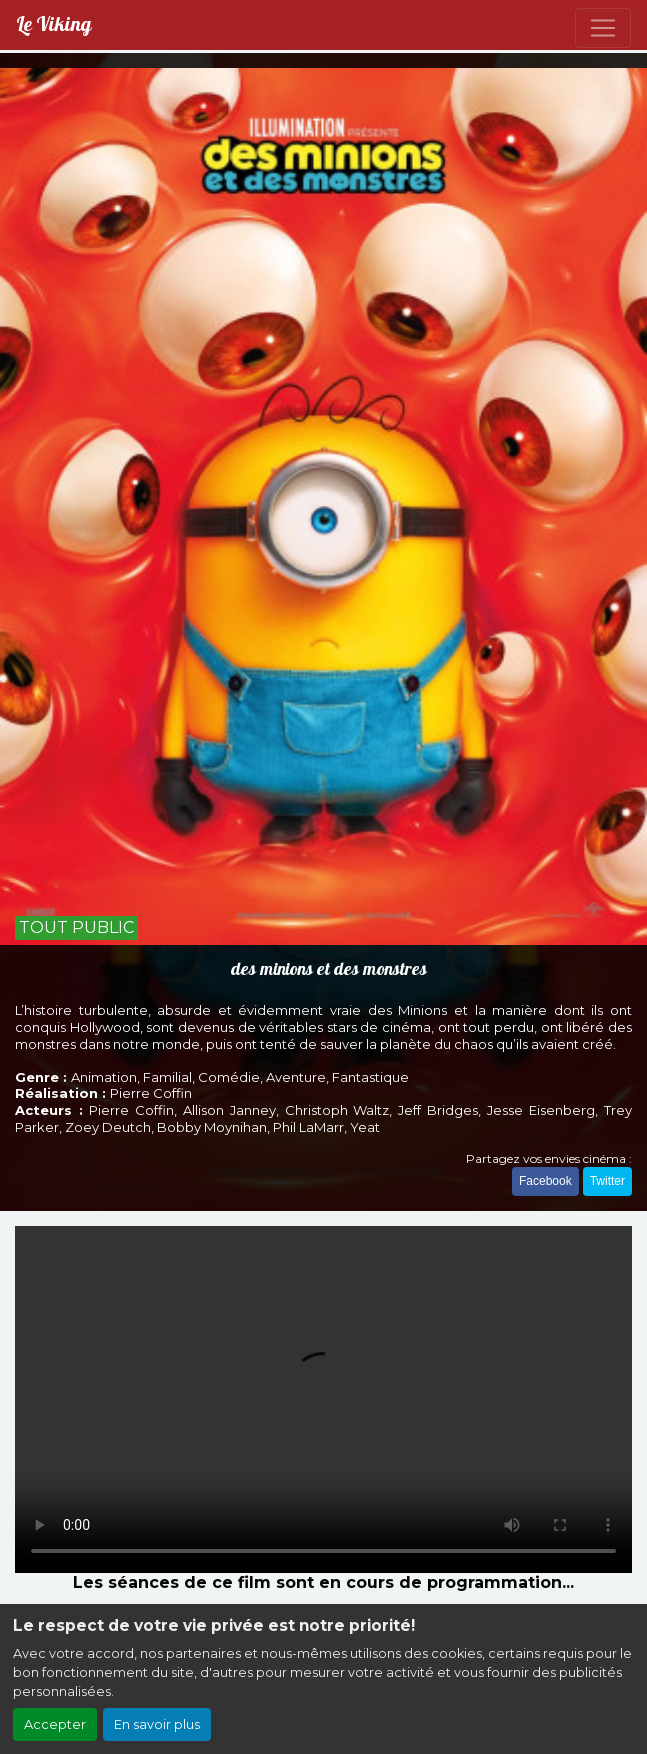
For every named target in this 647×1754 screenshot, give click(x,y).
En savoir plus (157, 1724)
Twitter (607, 1181)
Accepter (55, 1724)
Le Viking (53, 25)
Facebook (545, 1181)
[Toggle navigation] (603, 28)
